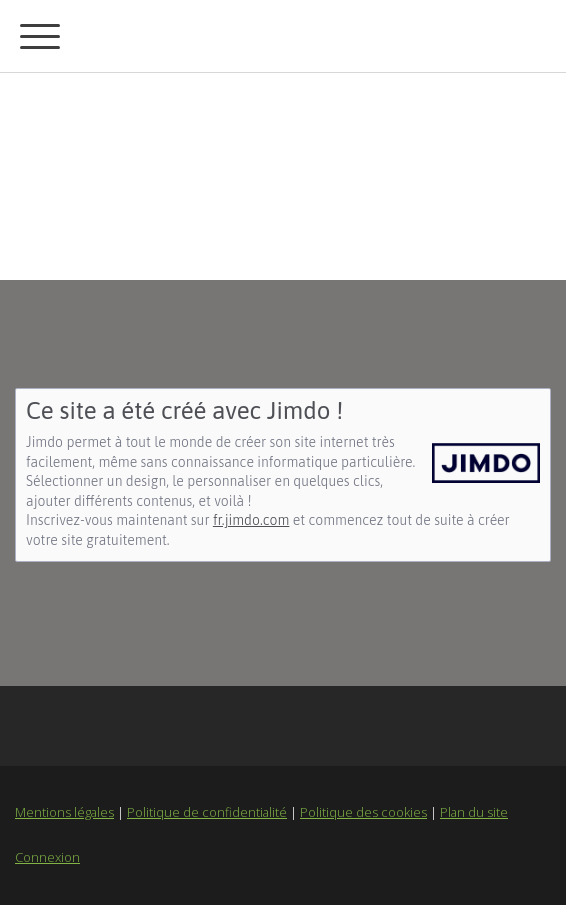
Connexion (47, 857)
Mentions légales (64, 812)
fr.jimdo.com (251, 520)
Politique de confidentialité (207, 812)
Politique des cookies (363, 812)
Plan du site (474, 812)
